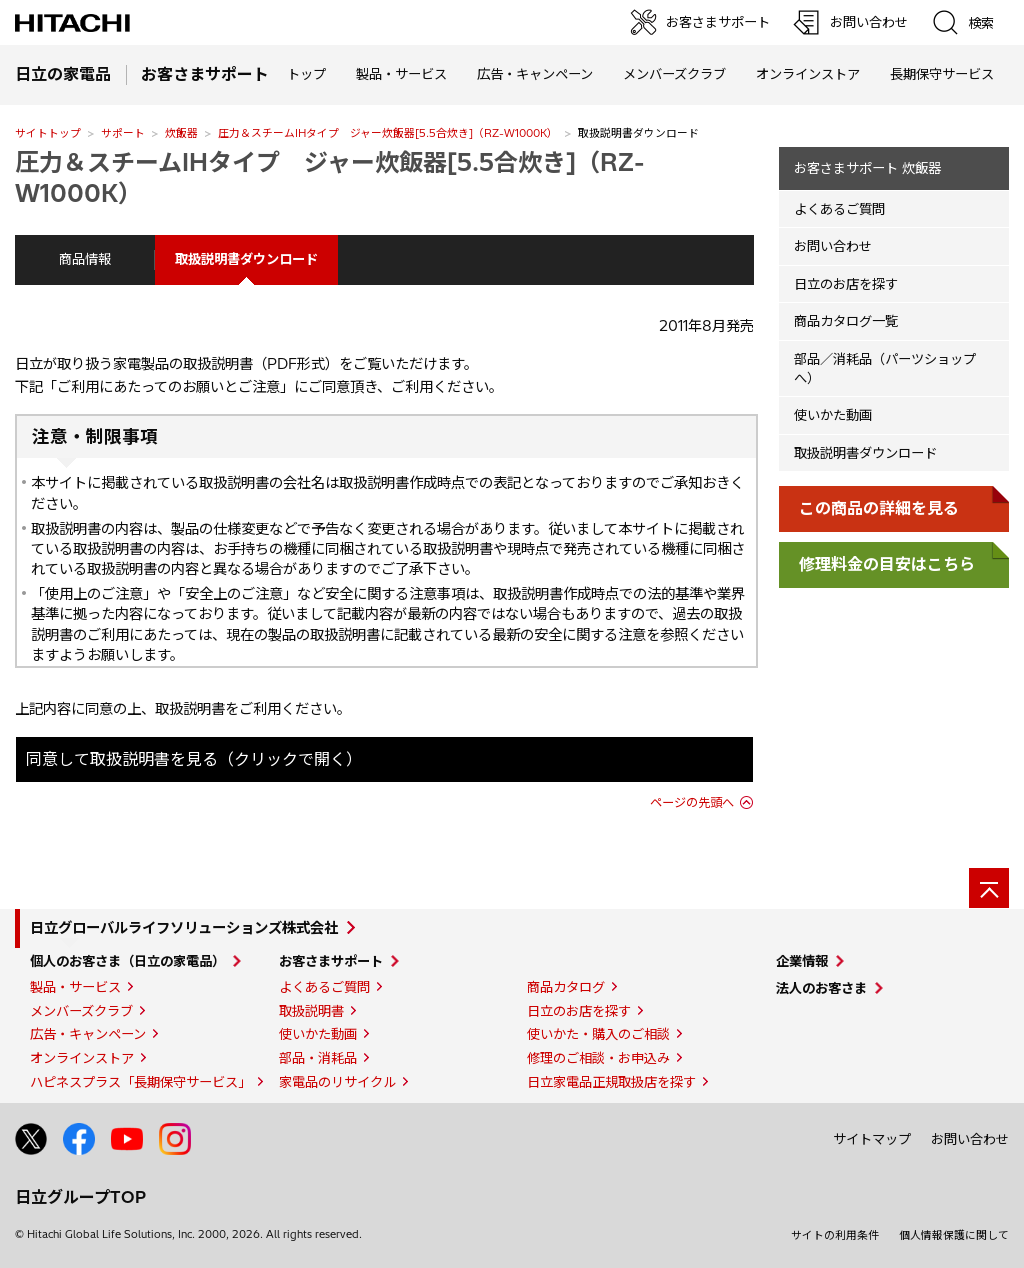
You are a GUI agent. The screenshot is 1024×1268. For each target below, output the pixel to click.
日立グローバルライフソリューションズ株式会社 (184, 928)
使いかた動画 (833, 415)
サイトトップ (48, 133)
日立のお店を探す (846, 284)
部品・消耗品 (318, 1058)
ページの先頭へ (692, 802)
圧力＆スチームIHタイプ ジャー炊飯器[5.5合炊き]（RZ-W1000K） (388, 133)
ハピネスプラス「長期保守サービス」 (140, 1082)
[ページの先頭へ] (989, 888)
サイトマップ (872, 1139)
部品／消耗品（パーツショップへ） (885, 368)
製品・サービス (75, 987)
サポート (123, 133)
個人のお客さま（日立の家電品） (127, 961)
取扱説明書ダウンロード (865, 453)
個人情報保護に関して (954, 1235)
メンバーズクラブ (674, 74)
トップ (306, 74)
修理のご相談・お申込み (598, 1058)
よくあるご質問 (839, 209)
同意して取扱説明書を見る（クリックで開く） (194, 759)
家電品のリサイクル (337, 1082)
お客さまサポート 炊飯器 (867, 168)
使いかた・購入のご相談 (598, 1034)
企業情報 (802, 961)
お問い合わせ (833, 246)
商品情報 (85, 259)
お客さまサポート (331, 961)
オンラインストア (808, 74)
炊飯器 (181, 133)
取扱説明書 (311, 1011)
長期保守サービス (942, 74)
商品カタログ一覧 (846, 321)
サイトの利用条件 (835, 1235)
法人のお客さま (821, 988)
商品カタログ (566, 987)
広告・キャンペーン (88, 1034)
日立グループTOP (80, 1197)
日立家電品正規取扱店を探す (611, 1082)
